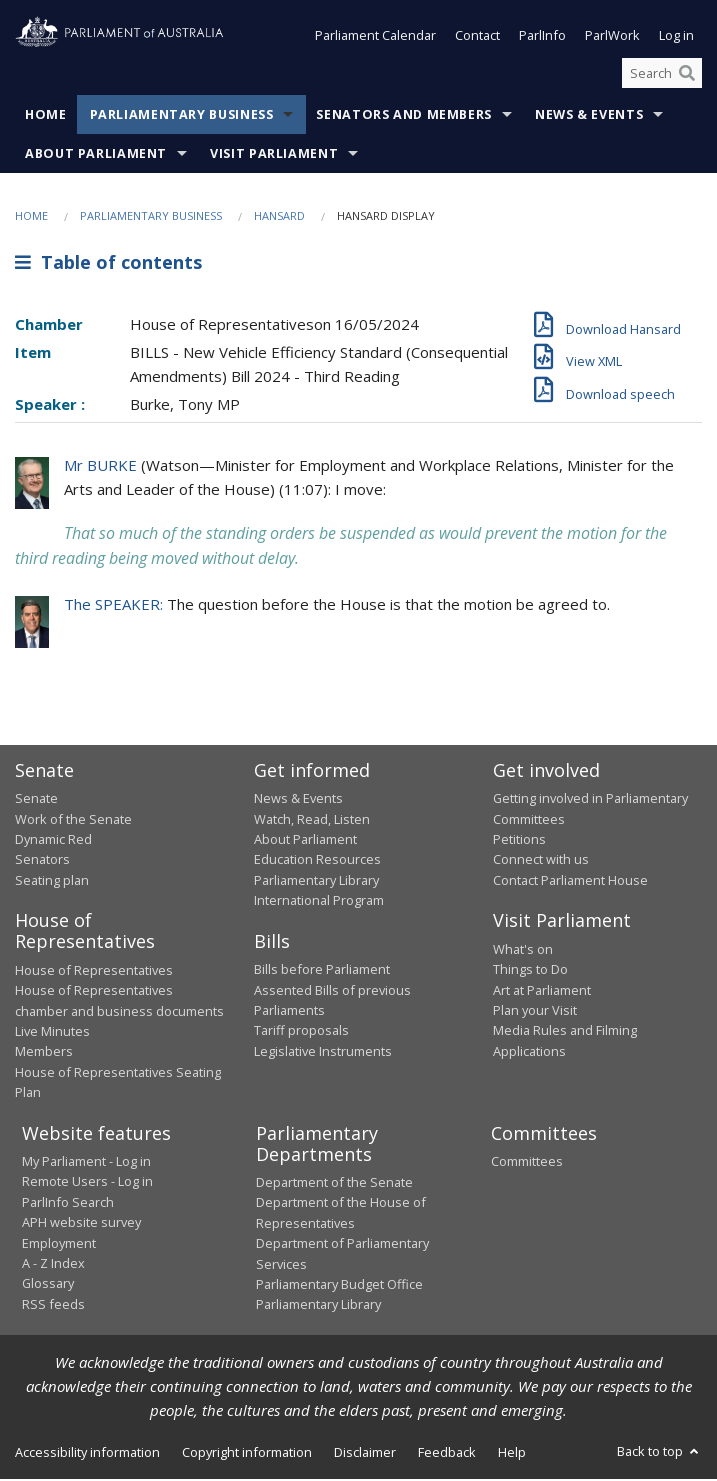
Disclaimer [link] (365, 1454)
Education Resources (317, 862)
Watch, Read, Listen (312, 821)
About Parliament (96, 156)
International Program (319, 902)
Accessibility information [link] (87, 1454)
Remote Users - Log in (87, 1183)
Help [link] (512, 1454)
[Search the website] (662, 75)
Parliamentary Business (182, 117)
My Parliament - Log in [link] (86, 1163)
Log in (676, 38)
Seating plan (52, 882)
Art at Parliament (542, 992)
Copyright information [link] (247, 1454)
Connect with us (541, 862)
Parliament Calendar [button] (375, 38)
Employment (59, 1245)
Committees (527, 1163)
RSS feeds (53, 1306)
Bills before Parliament (322, 971)
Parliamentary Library (316, 882)
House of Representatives (94, 972)
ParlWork (612, 38)
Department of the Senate (334, 1184)
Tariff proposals (301, 1032)
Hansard (279, 218)
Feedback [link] (447, 1454)
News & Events (589, 117)
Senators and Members (404, 117)
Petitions (519, 841)
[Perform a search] (687, 75)
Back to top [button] (659, 1453)
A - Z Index (53, 1265)
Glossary (48, 1285)
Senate (36, 800)
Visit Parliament (274, 156)
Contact (477, 38)
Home (46, 117)
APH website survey (81, 1224)
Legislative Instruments (323, 1053)
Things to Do (530, 971)
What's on (523, 951)
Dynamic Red (53, 841)
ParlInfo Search (68, 1204)
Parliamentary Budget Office (339, 1286)
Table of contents (108, 264)
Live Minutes (52, 1033)
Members (44, 1053)
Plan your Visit (535, 1012)
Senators (42, 862)
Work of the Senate (73, 821)
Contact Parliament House (570, 882)
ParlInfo (542, 38)
